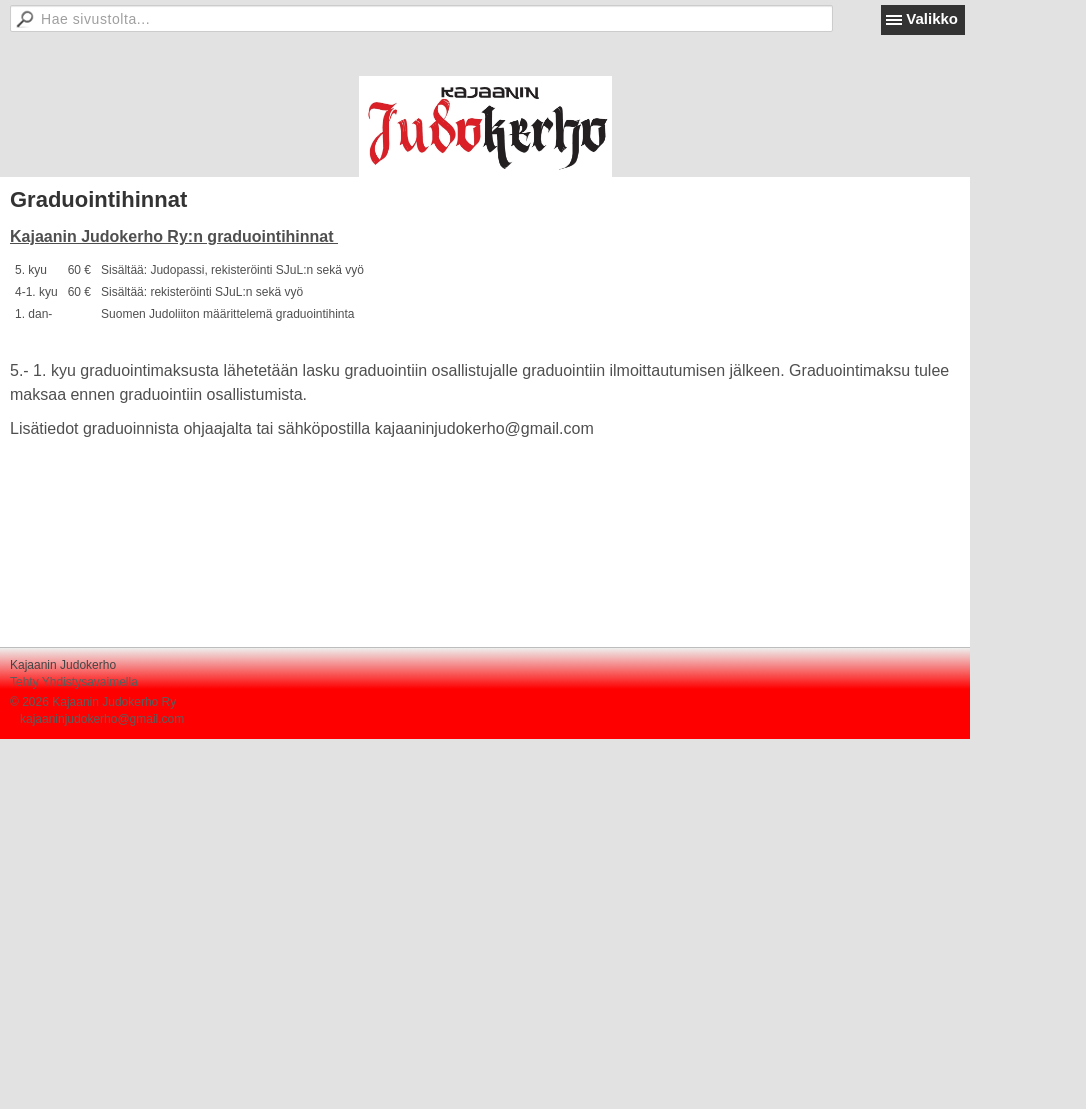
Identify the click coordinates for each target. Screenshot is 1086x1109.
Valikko (932, 18)
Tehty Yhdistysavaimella (74, 682)
